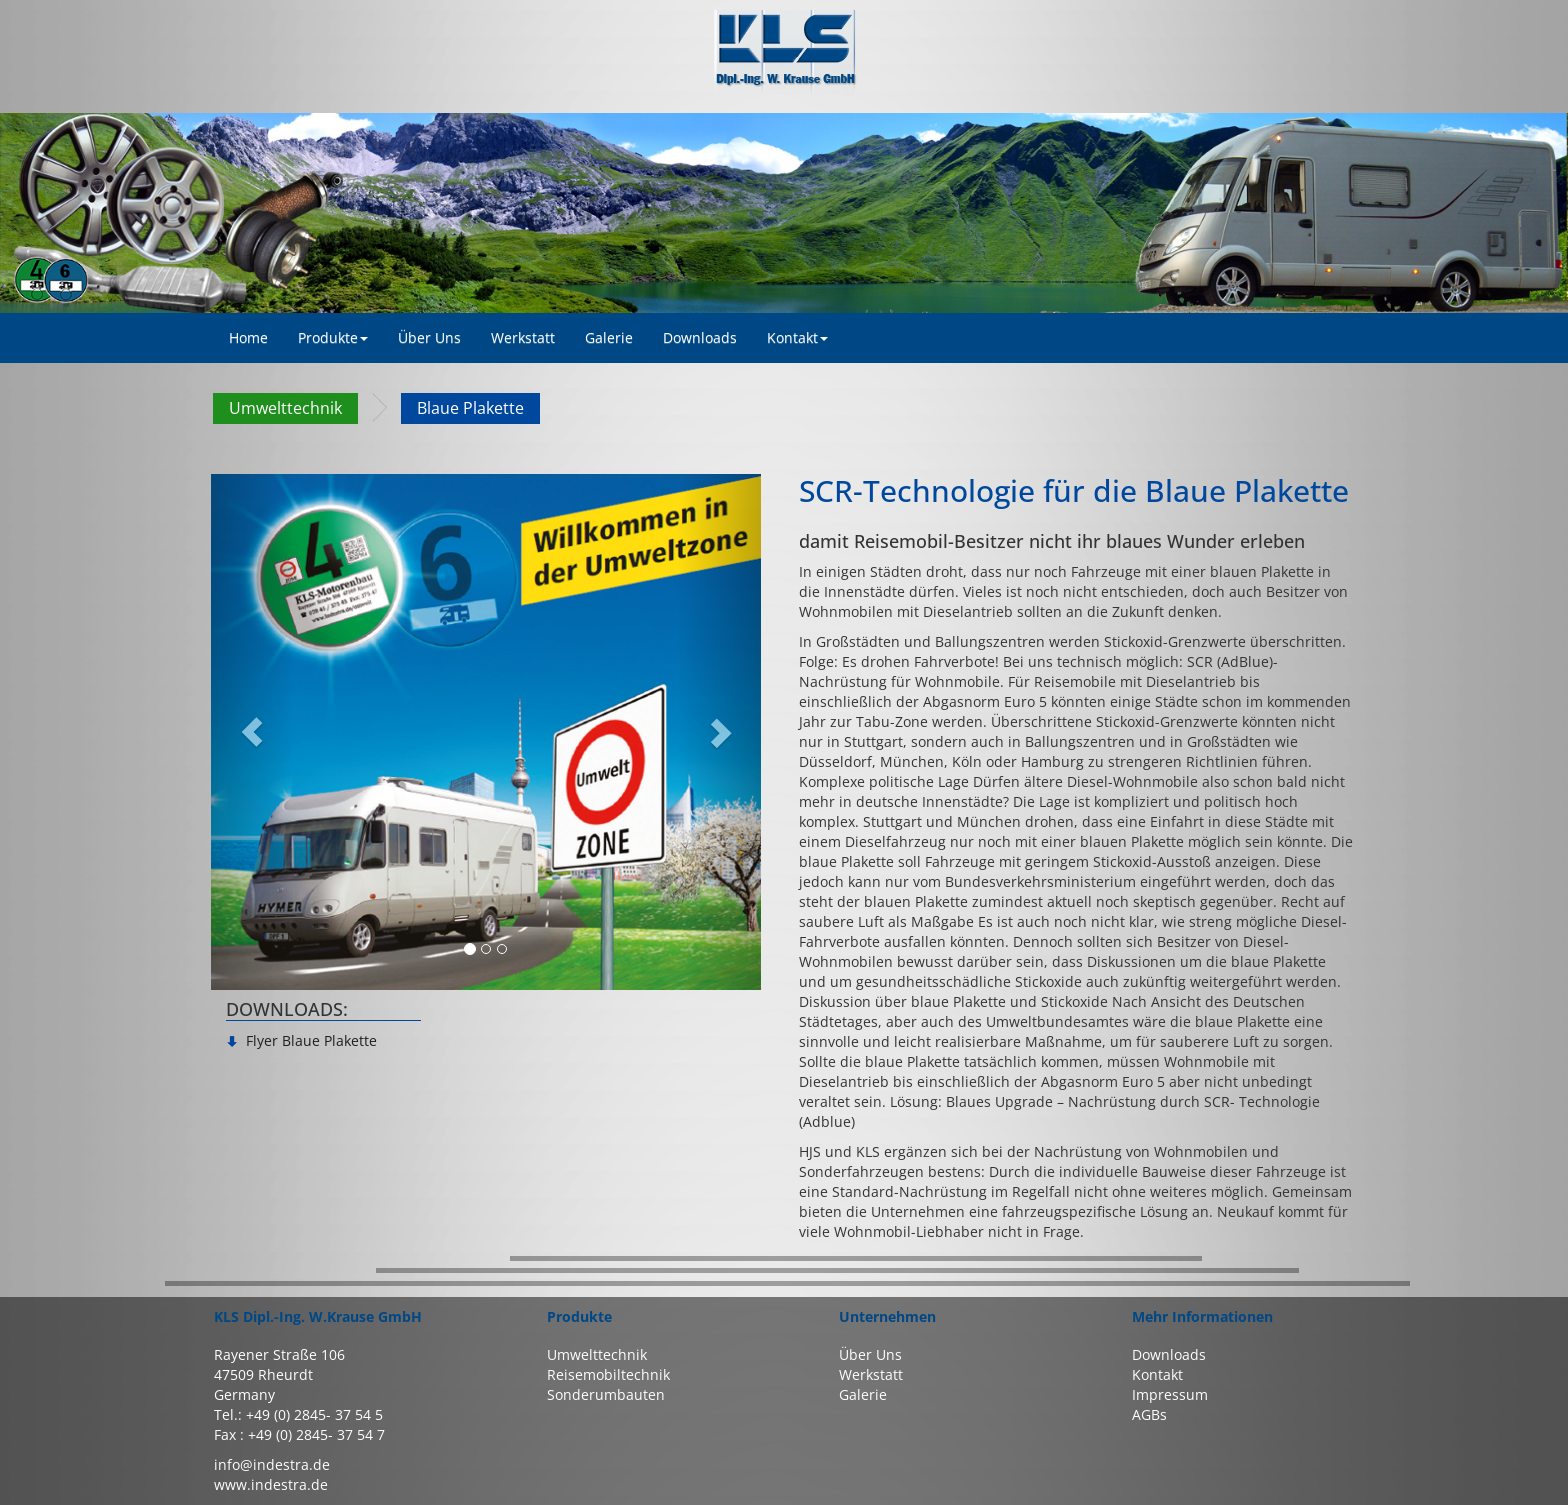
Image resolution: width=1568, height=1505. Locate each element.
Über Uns (870, 1354)
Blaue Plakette (470, 408)
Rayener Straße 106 (279, 1354)
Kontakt (797, 337)
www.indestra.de (271, 1484)
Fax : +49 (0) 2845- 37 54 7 (299, 1434)
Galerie (863, 1394)
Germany (244, 1394)
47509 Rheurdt (263, 1374)
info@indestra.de (272, 1464)
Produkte (333, 337)
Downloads (1169, 1354)
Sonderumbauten (606, 1394)
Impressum (1170, 1394)
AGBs (1149, 1414)
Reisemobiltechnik (608, 1374)
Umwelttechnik (285, 408)
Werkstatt (871, 1374)
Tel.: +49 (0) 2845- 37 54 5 (298, 1414)
